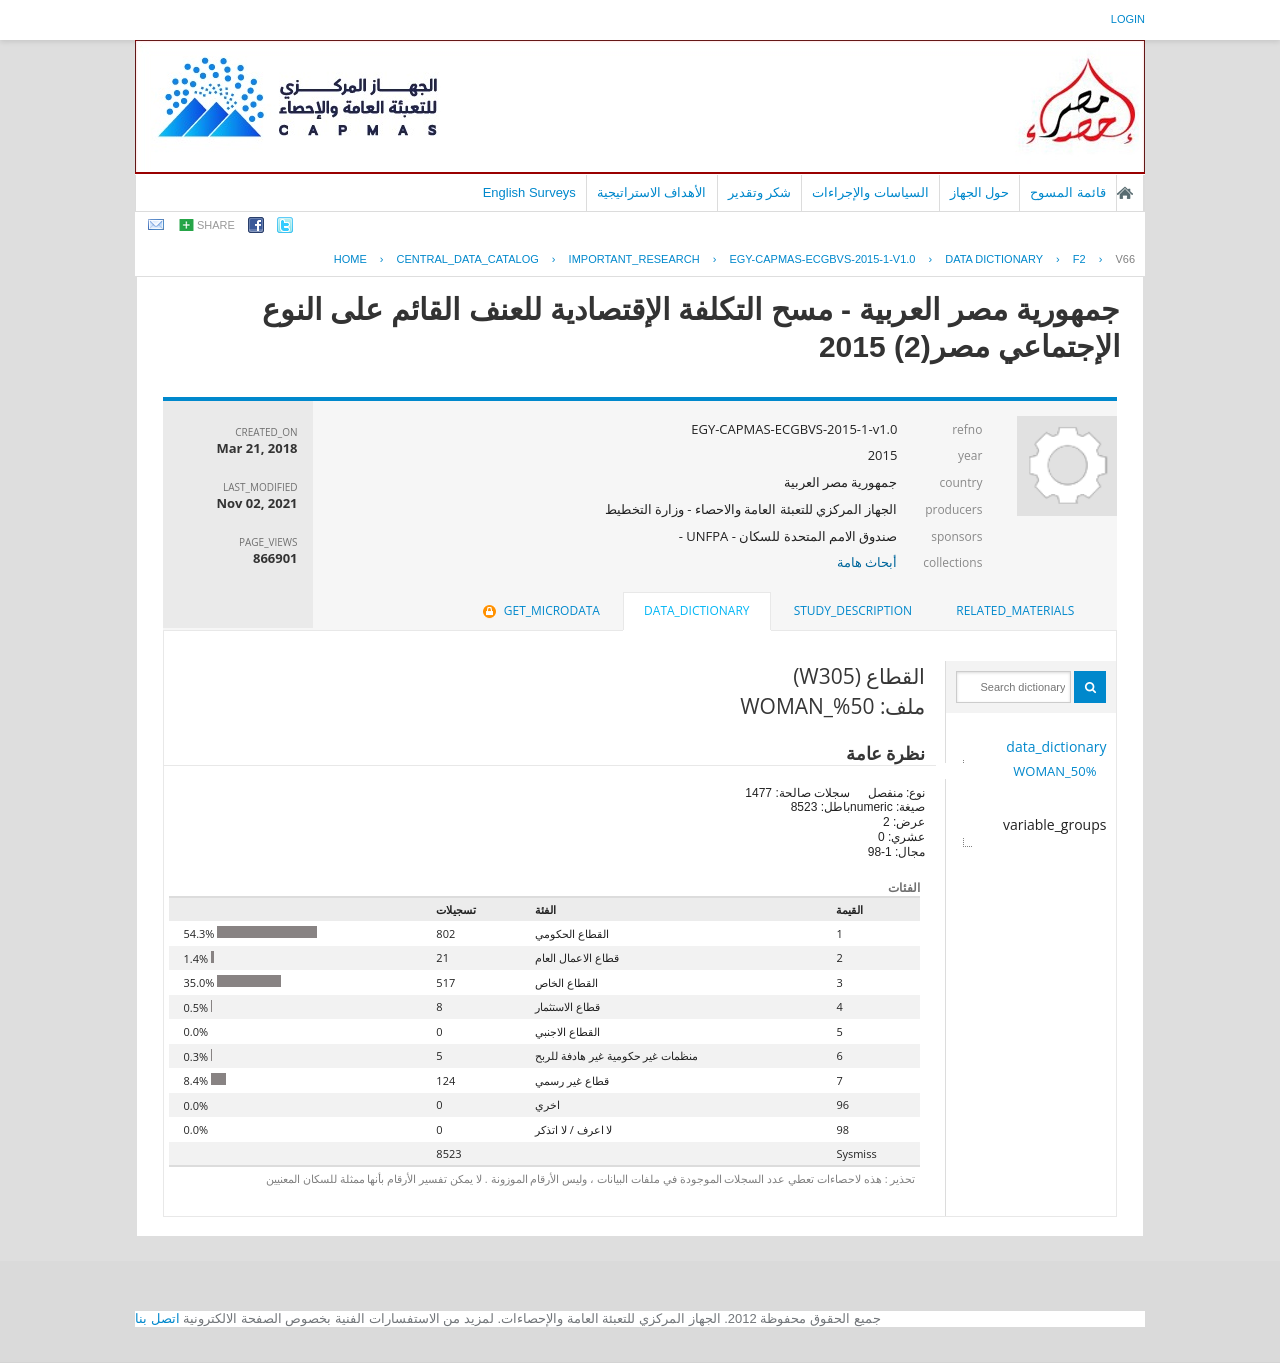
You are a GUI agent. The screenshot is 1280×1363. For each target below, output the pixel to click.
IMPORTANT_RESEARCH (634, 259)
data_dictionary (1056, 746)
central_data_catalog (468, 259)
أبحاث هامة (867, 562)
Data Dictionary (994, 259)
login (1128, 19)
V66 (1125, 259)
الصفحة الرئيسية (1125, 193)
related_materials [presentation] (1015, 610)
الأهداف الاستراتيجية (652, 192)
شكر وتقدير (760, 192)
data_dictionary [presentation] (696, 610)
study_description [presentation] (853, 610)
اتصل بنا (157, 1318)
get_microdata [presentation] (539, 610)
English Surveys (529, 192)
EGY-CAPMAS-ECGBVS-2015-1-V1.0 (822, 259)
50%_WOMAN (1054, 771)
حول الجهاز (980, 192)
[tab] (1015, 611)
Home (350, 259)
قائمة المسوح (1068, 192)
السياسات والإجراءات (870, 192)
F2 (1079, 259)
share (216, 225)
